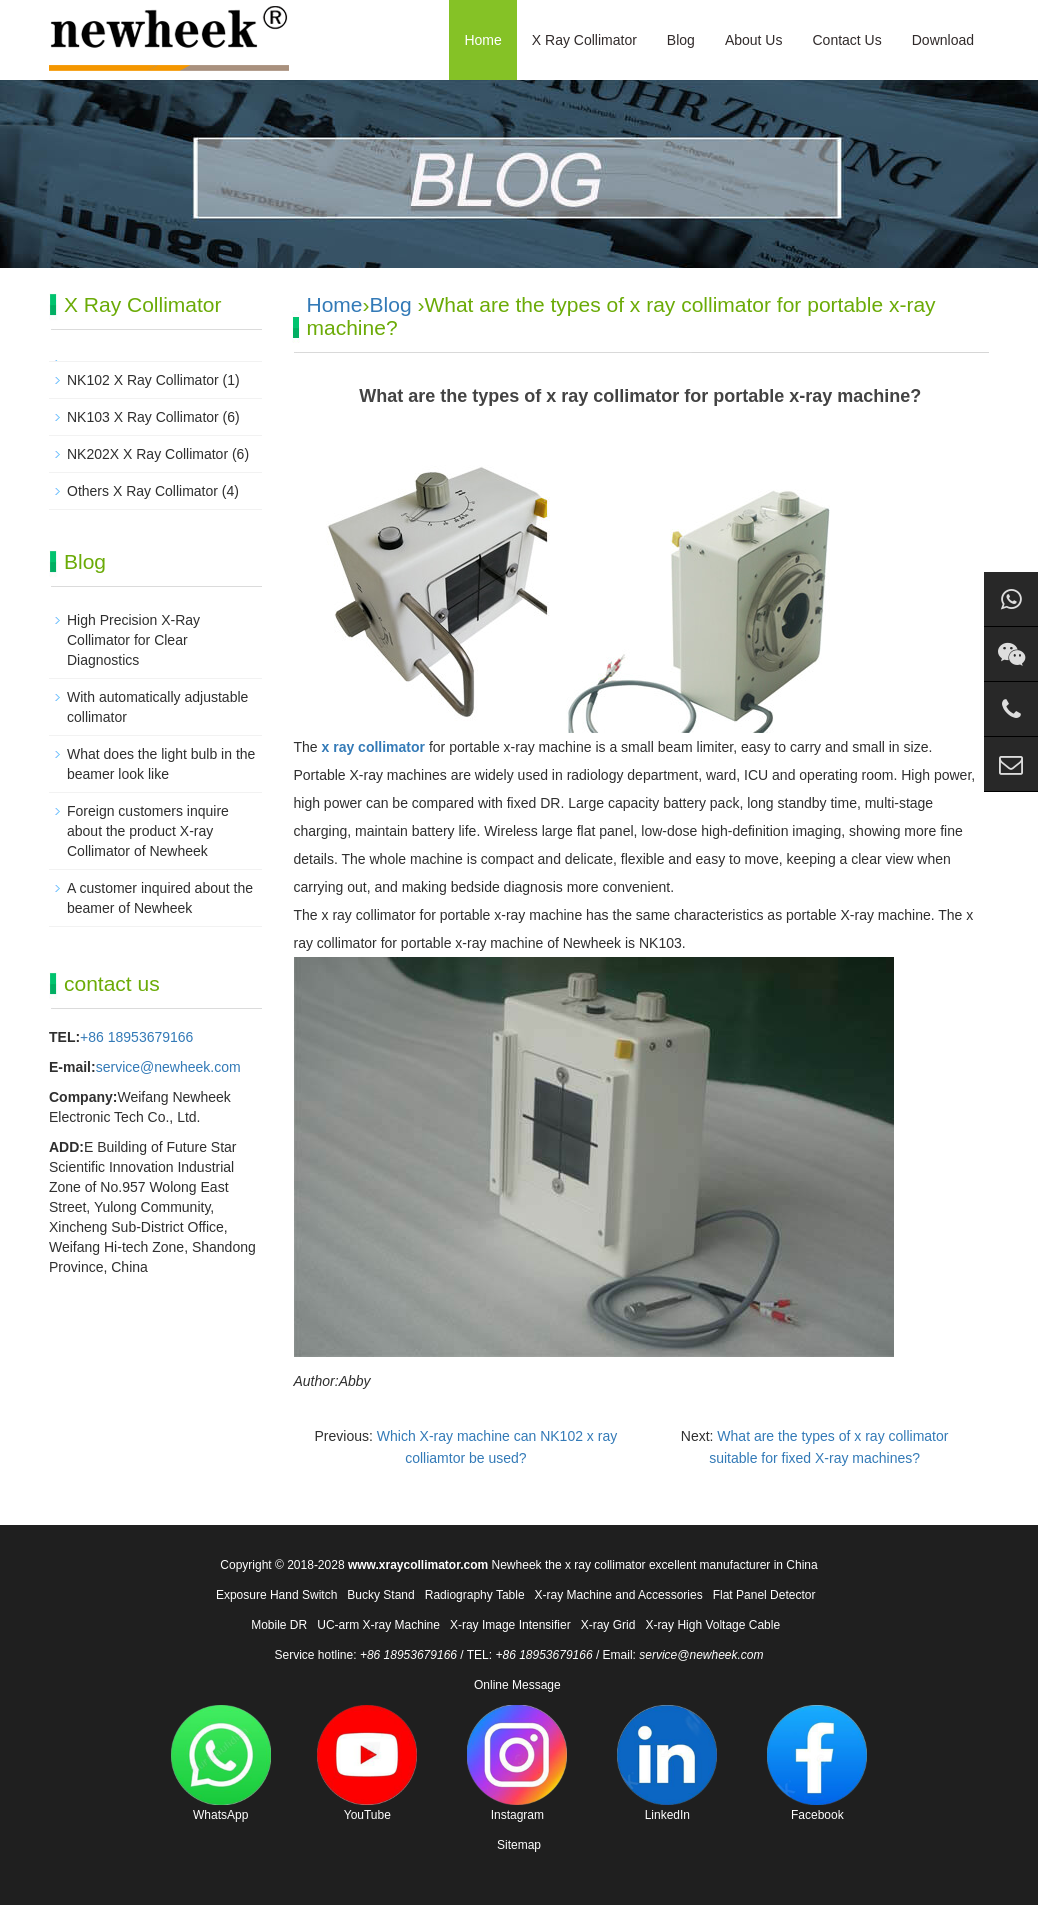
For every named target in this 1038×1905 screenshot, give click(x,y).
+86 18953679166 (136, 1037)
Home (482, 40)
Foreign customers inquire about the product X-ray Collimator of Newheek (148, 831)
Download (943, 40)
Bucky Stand (380, 1595)
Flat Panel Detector (764, 1595)
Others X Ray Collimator (142, 491)
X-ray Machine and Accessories (619, 1595)
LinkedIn (667, 1763)
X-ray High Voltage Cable (712, 1625)
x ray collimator (374, 747)
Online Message (517, 1685)
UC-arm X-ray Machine (378, 1625)
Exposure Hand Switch (276, 1595)
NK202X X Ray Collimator (147, 454)
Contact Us (846, 40)
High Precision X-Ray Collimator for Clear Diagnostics (133, 640)
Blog (681, 40)
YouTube (367, 1763)
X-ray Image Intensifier (510, 1625)
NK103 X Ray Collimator (143, 417)
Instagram (517, 1763)
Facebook (817, 1763)
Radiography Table (475, 1595)
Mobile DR (279, 1625)
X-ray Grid (608, 1625)
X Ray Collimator (584, 40)
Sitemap (519, 1845)
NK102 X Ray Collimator (143, 380)
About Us (754, 40)
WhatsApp (221, 1763)
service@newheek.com (168, 1067)
